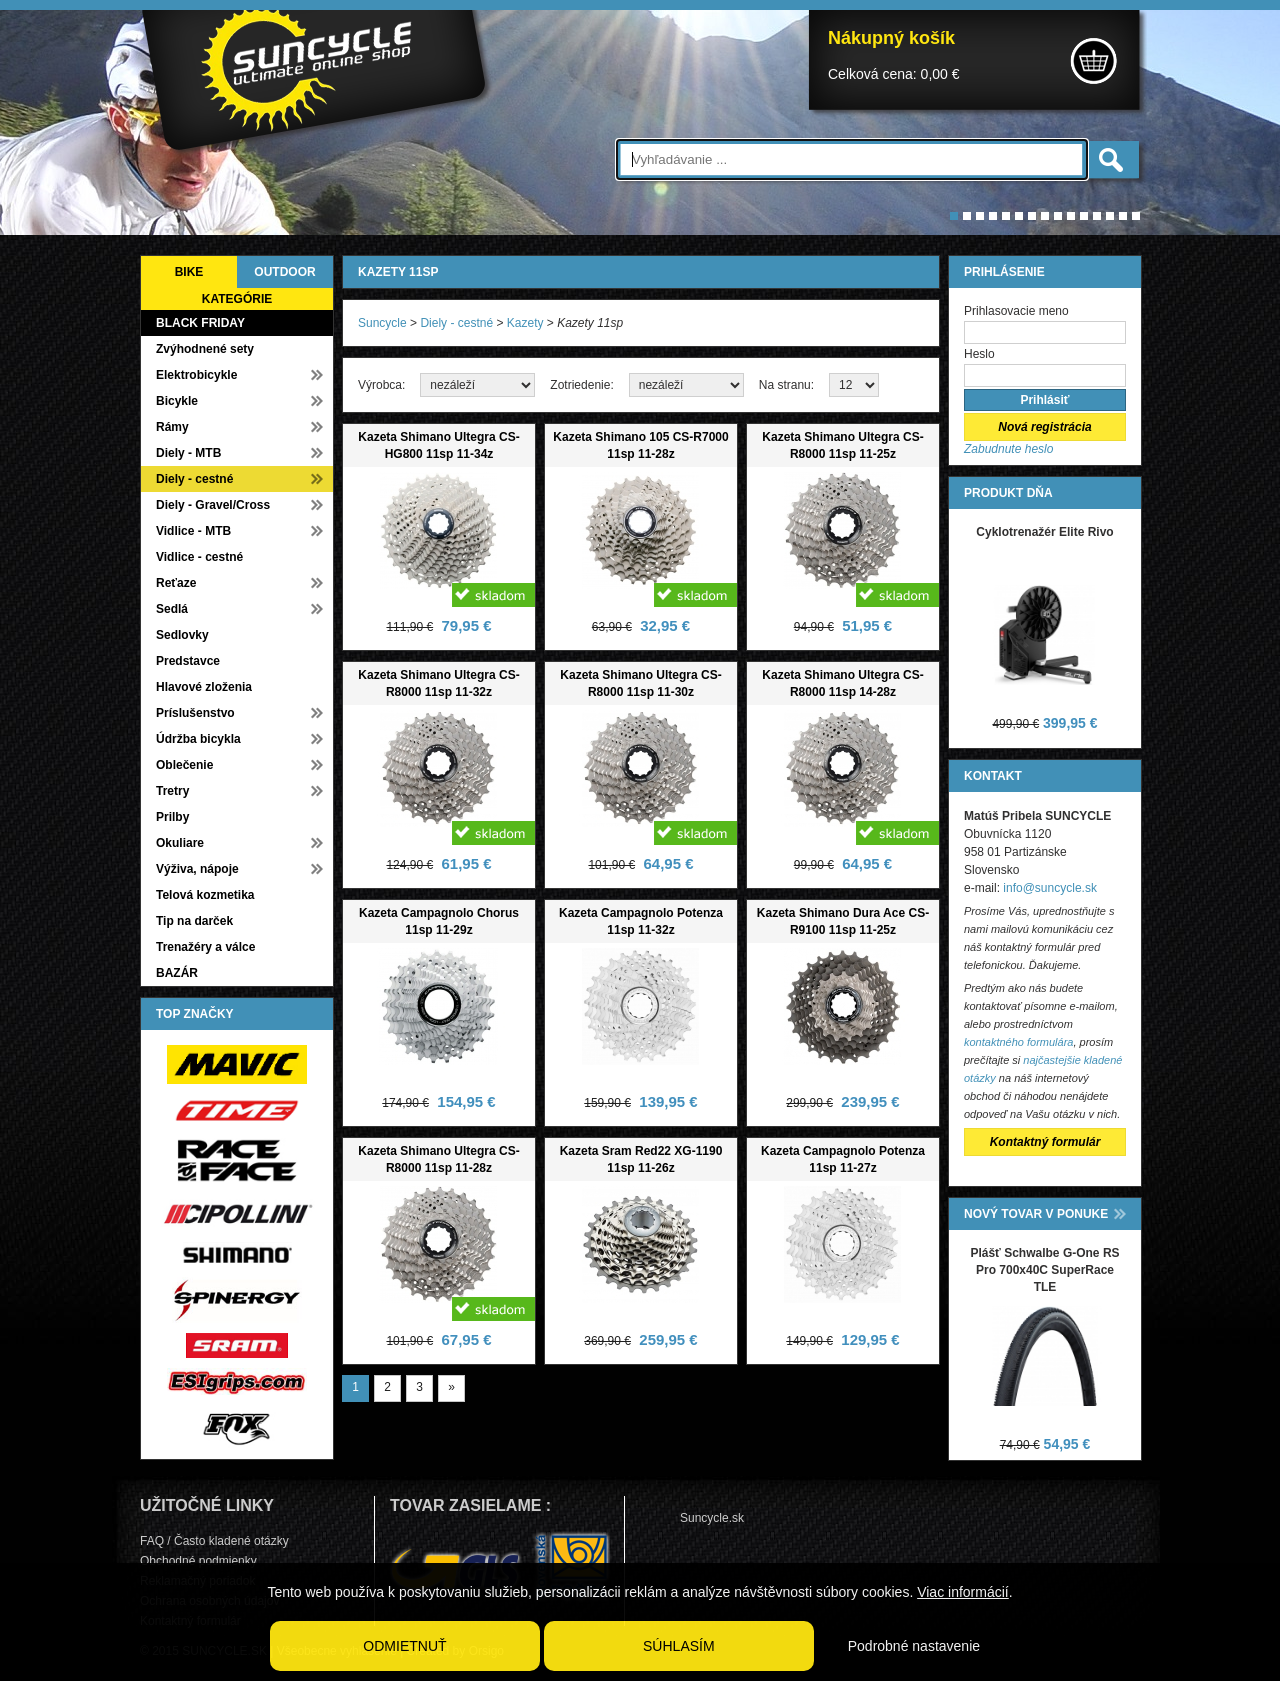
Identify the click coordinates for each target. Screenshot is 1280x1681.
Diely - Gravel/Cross (213, 505)
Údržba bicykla (198, 739)
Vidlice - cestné (199, 557)
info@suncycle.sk (1050, 888)
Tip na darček (194, 921)
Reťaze (176, 583)
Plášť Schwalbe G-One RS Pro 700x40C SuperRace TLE (1044, 1270)
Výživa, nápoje (197, 869)
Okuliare (180, 843)
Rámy (172, 427)
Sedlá (172, 609)
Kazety (525, 323)
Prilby (172, 817)
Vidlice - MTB (193, 531)
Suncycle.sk (712, 1518)
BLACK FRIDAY (200, 323)
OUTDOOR (284, 272)
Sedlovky (182, 635)
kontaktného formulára (1018, 1042)
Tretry (172, 791)
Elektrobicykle (196, 375)
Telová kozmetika (205, 895)
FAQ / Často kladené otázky (214, 1541)
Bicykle (177, 401)
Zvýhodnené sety (205, 349)
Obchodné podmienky (198, 1561)
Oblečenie (184, 765)
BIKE (189, 272)
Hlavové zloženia (204, 687)
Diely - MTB (188, 453)
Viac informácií (963, 1592)
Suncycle (382, 323)
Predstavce (188, 661)
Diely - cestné (194, 479)
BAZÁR (177, 973)
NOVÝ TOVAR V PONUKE (1036, 1214)
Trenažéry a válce (205, 947)
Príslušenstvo (195, 713)
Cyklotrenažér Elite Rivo (1044, 532)
